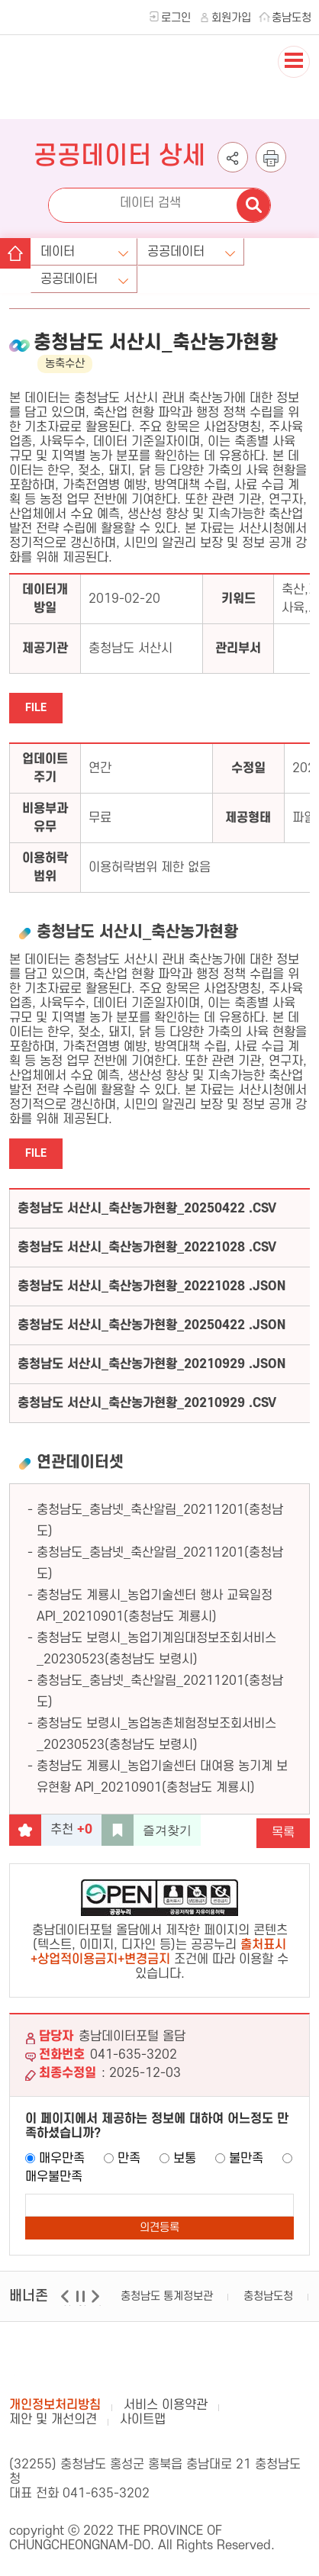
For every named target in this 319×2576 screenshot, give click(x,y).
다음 (97, 2305)
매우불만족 (53, 2177)
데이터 (57, 252)
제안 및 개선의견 (53, 2419)
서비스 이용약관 (166, 2405)
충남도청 (291, 17)
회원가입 (231, 17)
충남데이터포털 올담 (84, 2360)
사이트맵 (143, 2419)
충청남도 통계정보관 (167, 2296)
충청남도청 (268, 2296)
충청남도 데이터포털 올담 (84, 92)
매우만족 (62, 2158)
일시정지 (82, 2305)
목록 (283, 1833)
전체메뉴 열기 (294, 77)
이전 (67, 2305)
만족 (129, 2158)
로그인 (176, 17)
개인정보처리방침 (55, 2405)
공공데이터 (176, 252)
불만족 (246, 2158)
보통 (184, 2158)
